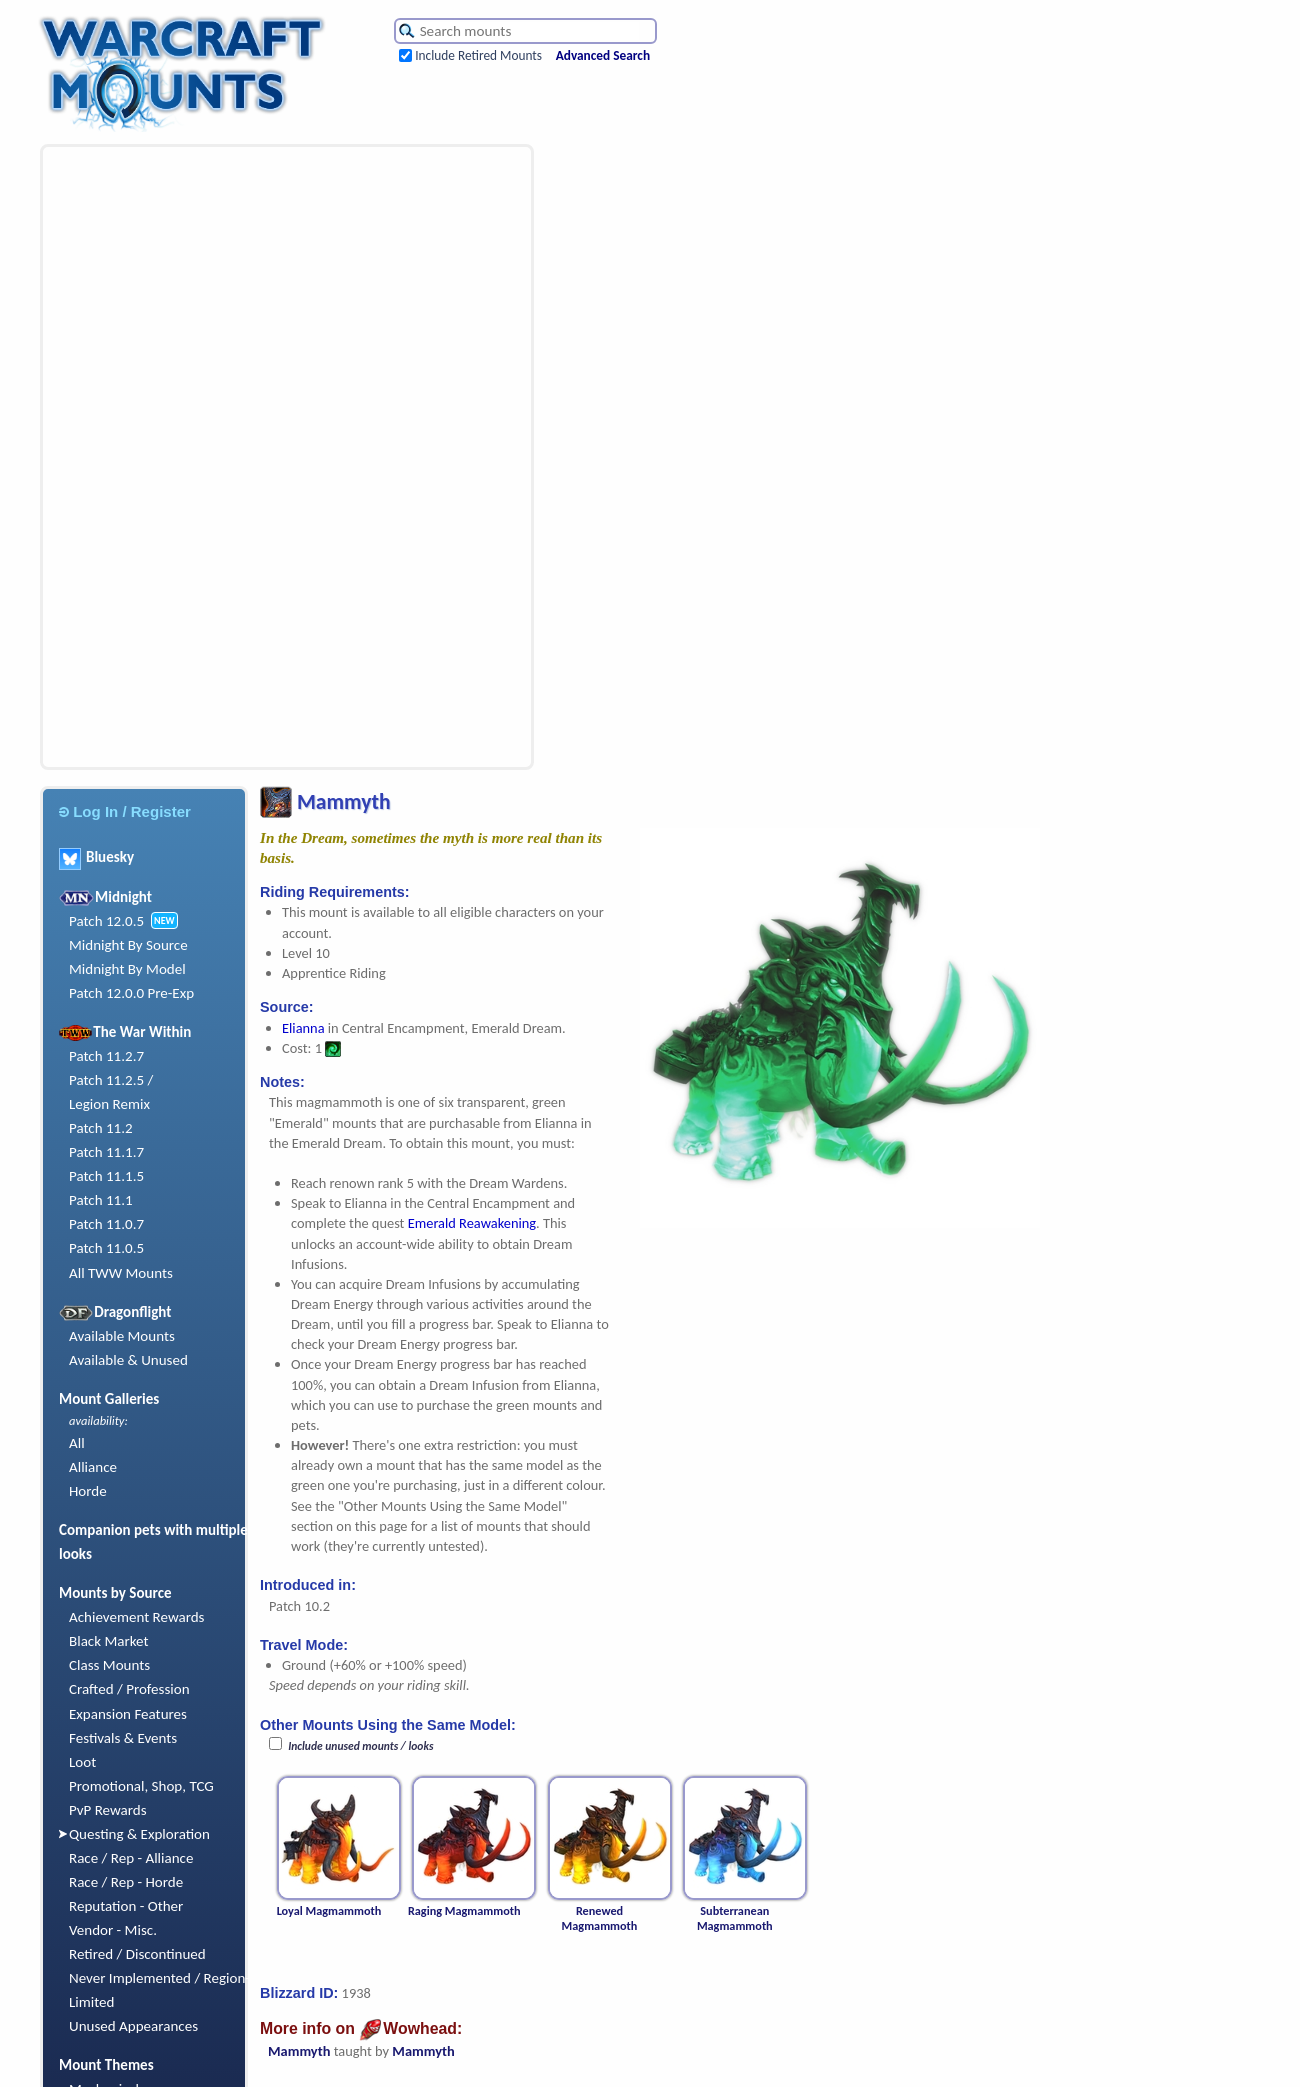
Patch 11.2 (101, 1128)
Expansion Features (128, 1714)
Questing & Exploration (139, 1834)
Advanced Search (603, 55)
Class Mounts (109, 1665)
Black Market (109, 1641)
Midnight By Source (128, 945)
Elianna (303, 1028)
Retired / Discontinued (137, 1954)
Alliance (93, 1467)
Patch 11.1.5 (106, 1176)
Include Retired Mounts (478, 55)
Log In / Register (125, 811)
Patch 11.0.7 (106, 1224)
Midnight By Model (127, 969)
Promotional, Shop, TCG (141, 1786)
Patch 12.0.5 (106, 921)
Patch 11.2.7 (106, 1056)
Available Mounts (122, 1336)
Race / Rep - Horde (126, 1882)
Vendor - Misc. (113, 1930)
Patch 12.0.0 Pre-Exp (131, 993)
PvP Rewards (108, 1810)
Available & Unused (128, 1360)
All (77, 1443)
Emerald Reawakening (472, 1223)
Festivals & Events (123, 1738)
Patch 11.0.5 (106, 1248)
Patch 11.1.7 (106, 1152)
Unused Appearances (133, 2026)
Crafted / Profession (129, 1689)
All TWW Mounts (121, 1273)
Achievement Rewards (137, 1617)
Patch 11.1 (101, 1200)
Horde (88, 1491)
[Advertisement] (144, 457)
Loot (82, 1762)
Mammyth (299, 2051)
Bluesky (96, 857)
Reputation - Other (126, 1906)
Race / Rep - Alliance (131, 1858)
